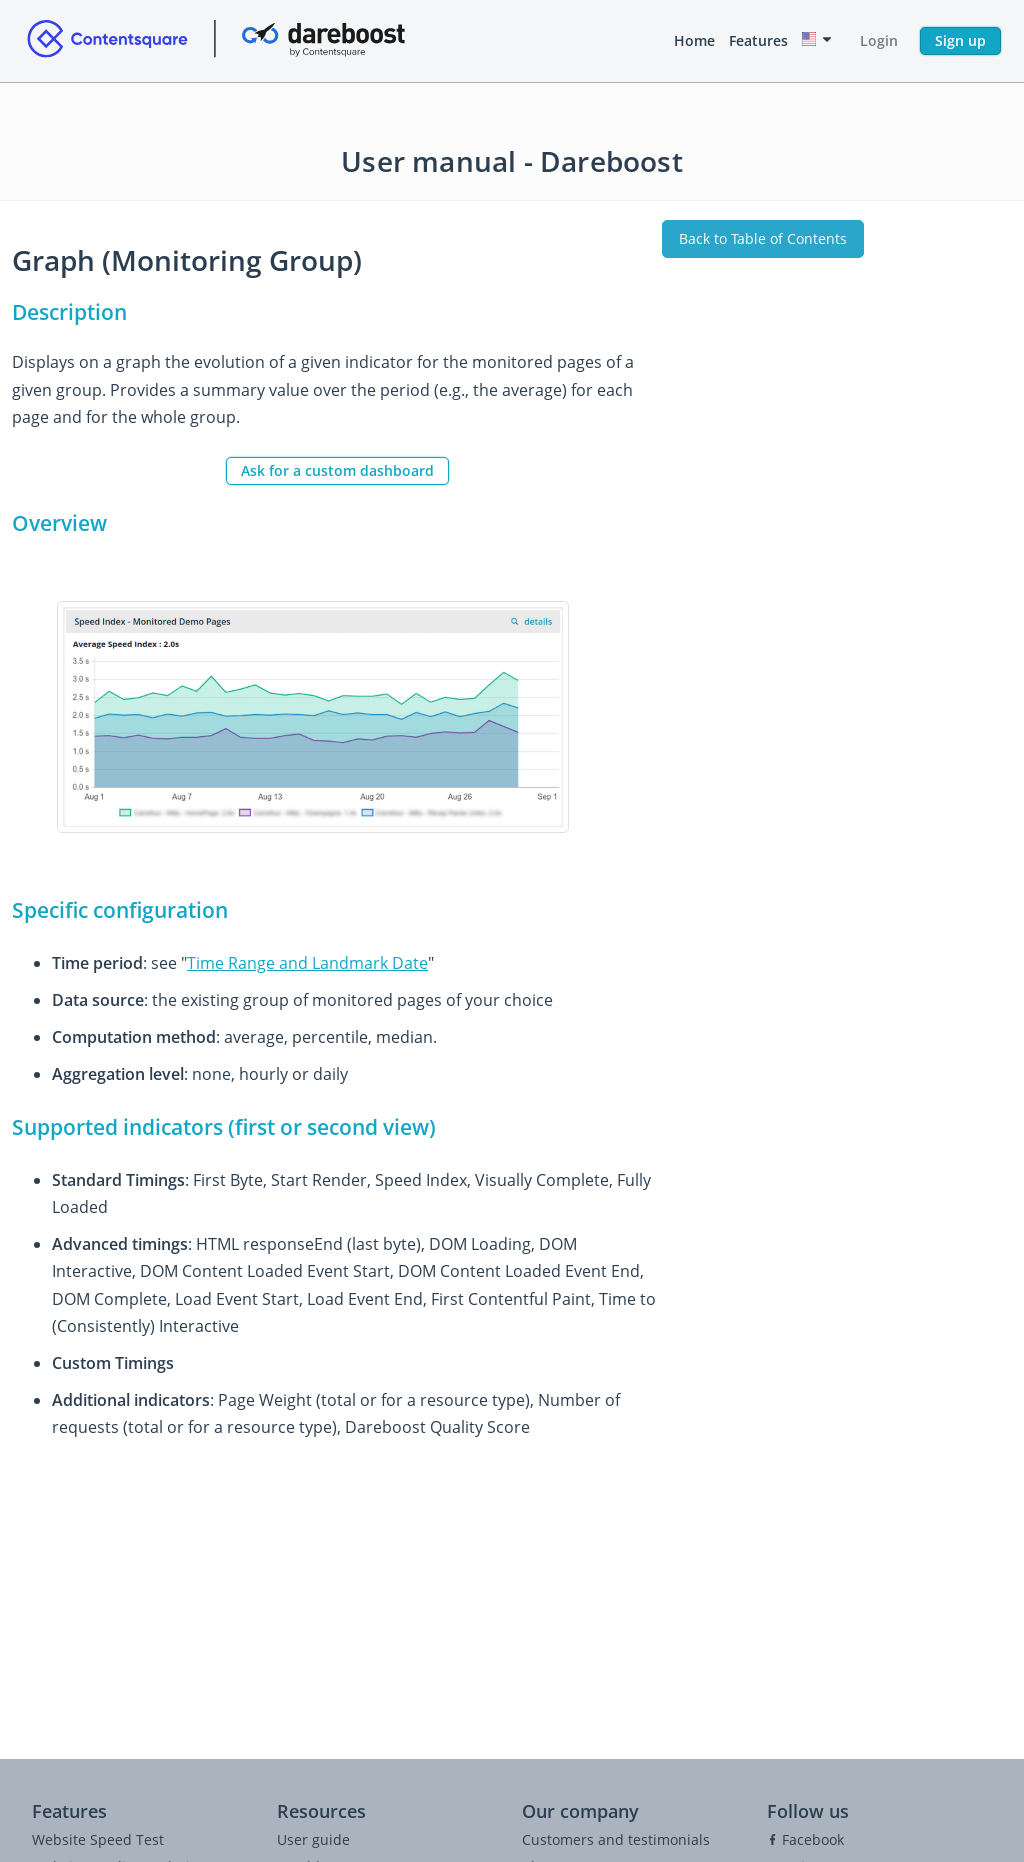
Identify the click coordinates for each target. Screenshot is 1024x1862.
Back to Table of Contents (763, 238)
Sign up (960, 40)
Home (694, 40)
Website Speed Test (98, 1839)
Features (758, 40)
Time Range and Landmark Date (307, 963)
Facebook (805, 1839)
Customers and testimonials (616, 1839)
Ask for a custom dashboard (337, 470)
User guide (313, 1839)
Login (879, 40)
